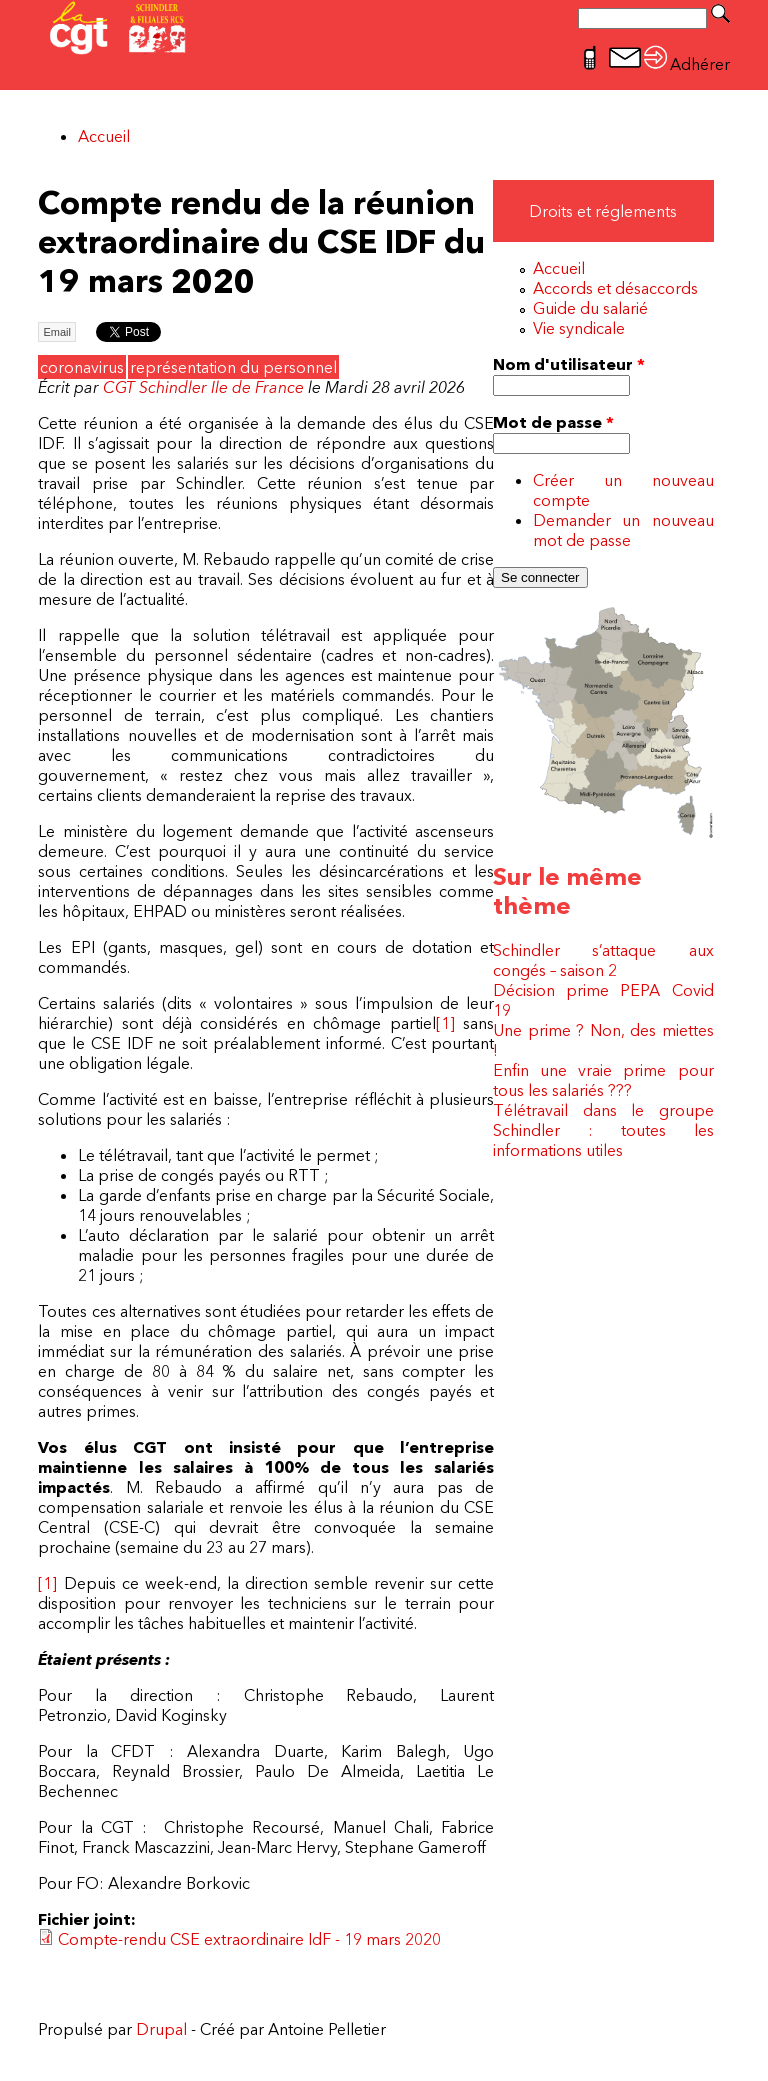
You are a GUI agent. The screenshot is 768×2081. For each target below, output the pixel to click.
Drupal (161, 2029)
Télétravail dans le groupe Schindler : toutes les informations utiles (603, 1130)
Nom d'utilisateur (569, 364)
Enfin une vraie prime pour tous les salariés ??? (603, 1080)
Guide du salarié (590, 308)
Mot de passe (553, 422)
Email (57, 332)
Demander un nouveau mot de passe (623, 530)
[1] (445, 1023)
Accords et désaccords (615, 288)
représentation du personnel (233, 367)
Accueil (104, 136)
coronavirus (82, 367)
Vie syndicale (579, 328)
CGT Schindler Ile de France (203, 387)
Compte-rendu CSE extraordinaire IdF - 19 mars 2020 (249, 1939)
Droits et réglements (603, 211)
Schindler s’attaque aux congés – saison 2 (603, 960)
